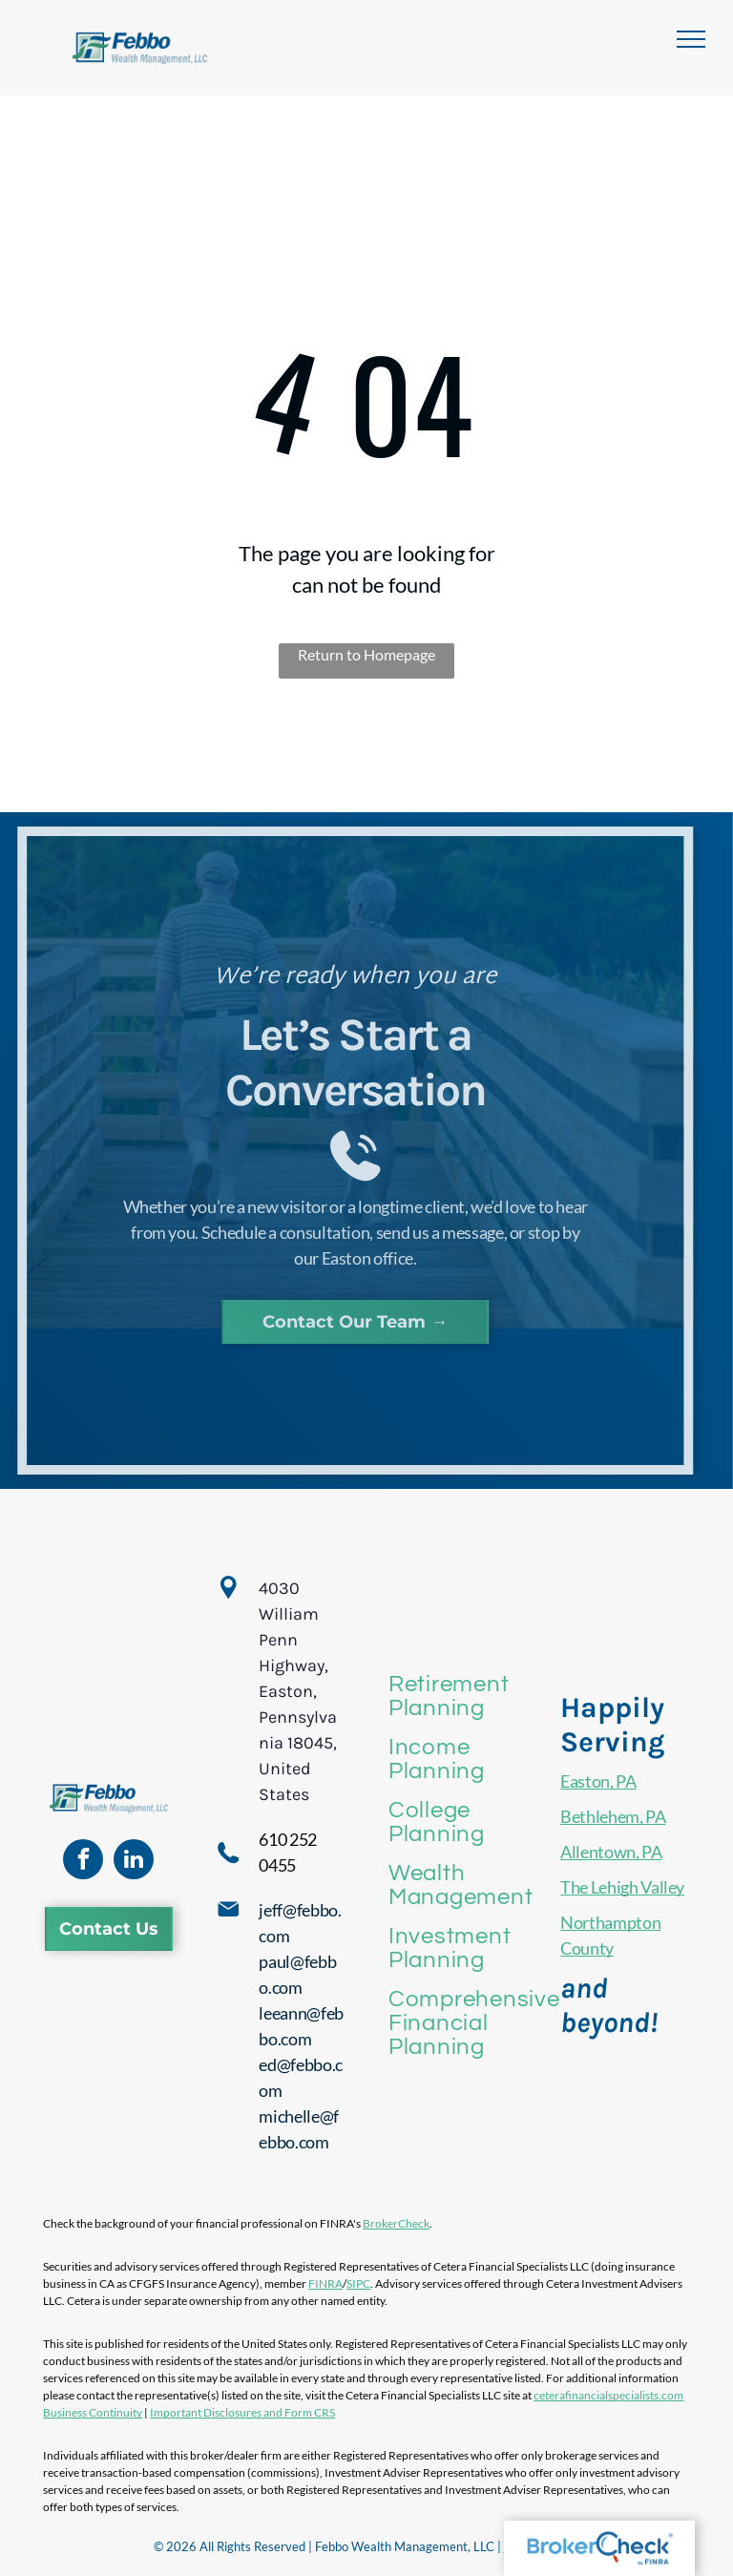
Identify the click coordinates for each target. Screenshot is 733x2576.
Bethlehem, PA (612, 1816)
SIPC (358, 2283)
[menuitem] (473, 1696)
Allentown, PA (610, 1851)
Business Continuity (92, 2412)
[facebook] (83, 1861)
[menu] (691, 39)
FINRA (325, 2283)
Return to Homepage (366, 654)
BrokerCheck (396, 2223)
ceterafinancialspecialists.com (608, 2395)
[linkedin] (134, 1861)
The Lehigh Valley (622, 1886)
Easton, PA (598, 1780)
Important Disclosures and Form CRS (242, 2412)
